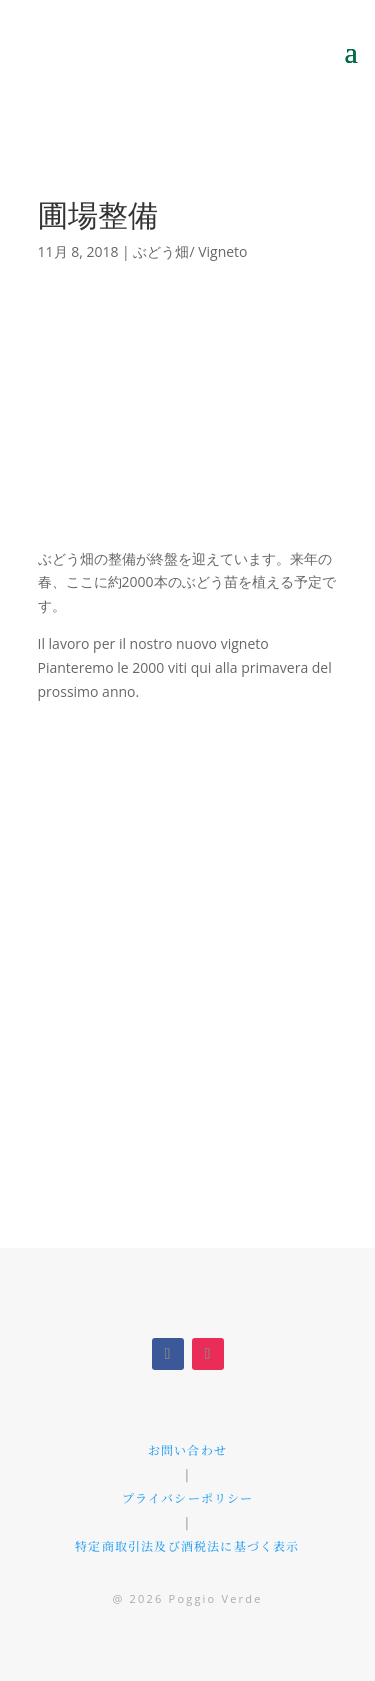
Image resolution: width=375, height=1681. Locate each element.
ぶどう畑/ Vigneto (190, 251)
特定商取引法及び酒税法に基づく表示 (187, 1545)
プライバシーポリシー (188, 1497)
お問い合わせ (187, 1449)
